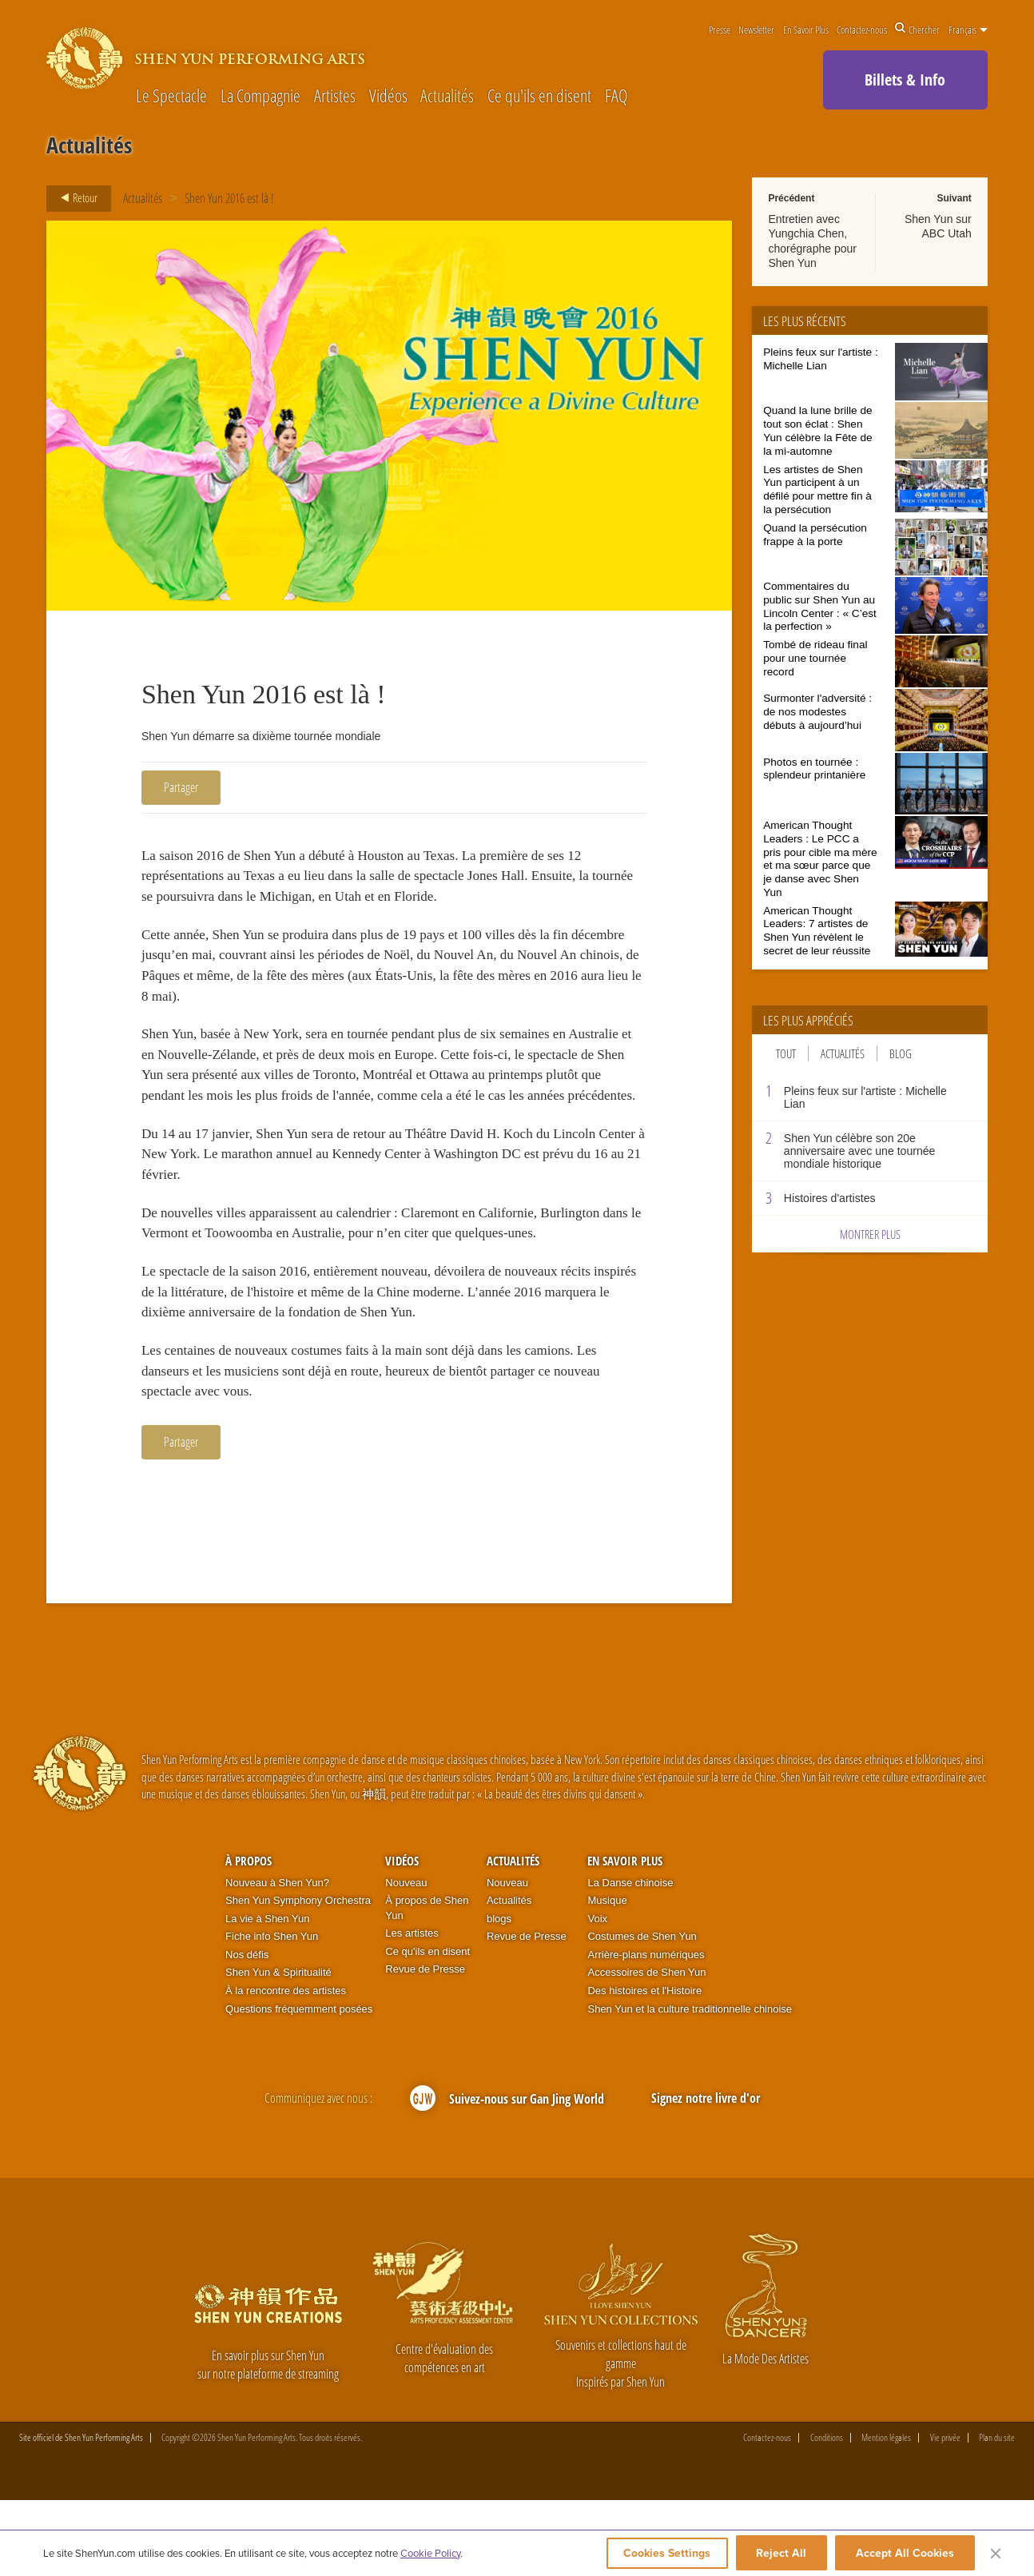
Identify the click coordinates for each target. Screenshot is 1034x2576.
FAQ (616, 96)
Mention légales (886, 2513)
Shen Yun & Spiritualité (278, 2048)
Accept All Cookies (905, 2554)
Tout (786, 1053)
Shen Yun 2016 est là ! (229, 198)
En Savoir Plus (806, 29)
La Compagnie (260, 96)
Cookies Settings (662, 2554)
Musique (606, 1976)
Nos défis (246, 2031)
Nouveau (406, 1959)
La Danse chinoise (630, 1959)
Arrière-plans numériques (645, 2031)
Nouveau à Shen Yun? (277, 1959)
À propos (248, 1937)
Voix (597, 1995)
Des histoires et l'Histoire (644, 2066)
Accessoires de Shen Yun (646, 2048)
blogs (499, 1995)
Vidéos (388, 96)
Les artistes (411, 2009)
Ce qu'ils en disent (539, 96)
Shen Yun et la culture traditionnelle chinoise (689, 2085)
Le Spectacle (171, 96)
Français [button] (968, 29)
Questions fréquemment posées (298, 2085)
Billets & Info (905, 79)
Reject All (781, 2554)
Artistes (335, 96)
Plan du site (997, 2513)
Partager (181, 787)
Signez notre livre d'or (705, 2174)
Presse (719, 29)
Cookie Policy (430, 2553)
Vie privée (945, 2513)
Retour (74, 198)
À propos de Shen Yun (426, 1983)
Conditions (826, 2513)
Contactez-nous (862, 29)
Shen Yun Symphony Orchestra (298, 1976)
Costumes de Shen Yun (641, 2012)
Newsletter (756, 29)
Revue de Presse (425, 2045)
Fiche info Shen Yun (271, 2012)
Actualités (447, 96)
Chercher (917, 29)
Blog (900, 1053)
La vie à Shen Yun (267, 1995)
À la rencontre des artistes (285, 2066)
